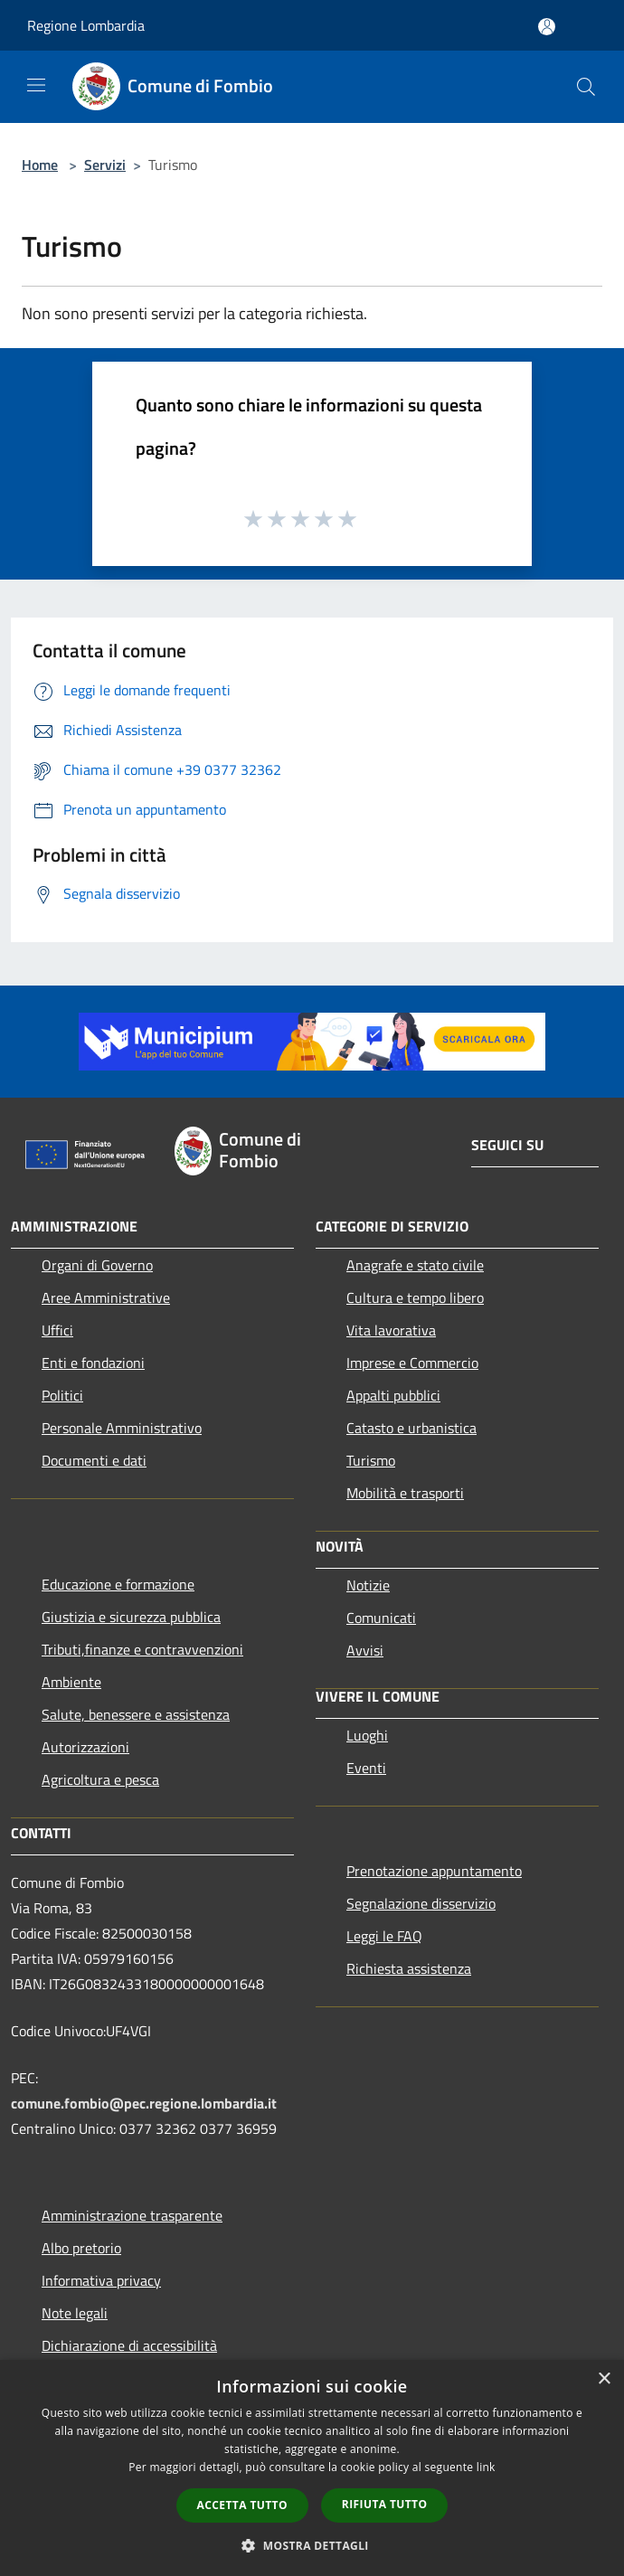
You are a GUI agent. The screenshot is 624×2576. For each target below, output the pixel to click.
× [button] (603, 2379)
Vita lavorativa (391, 1330)
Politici (62, 1395)
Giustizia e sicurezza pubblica (131, 1617)
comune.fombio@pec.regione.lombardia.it (144, 2103)
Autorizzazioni (85, 1747)
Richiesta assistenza (408, 1968)
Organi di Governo (97, 1265)
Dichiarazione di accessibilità (129, 2345)
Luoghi (367, 1735)
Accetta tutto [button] (242, 2505)
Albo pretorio (81, 2248)
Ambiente (71, 1682)
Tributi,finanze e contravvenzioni (142, 1649)
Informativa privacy (101, 2280)
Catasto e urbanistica (411, 1428)
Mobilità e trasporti (405, 1493)
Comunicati (381, 1617)
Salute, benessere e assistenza (136, 1714)
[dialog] (312, 2468)
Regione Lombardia (86, 25)
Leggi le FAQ (384, 1936)
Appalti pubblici (393, 1395)
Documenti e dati (94, 1460)
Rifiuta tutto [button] (385, 2504)
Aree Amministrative (106, 1297)
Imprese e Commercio (412, 1362)
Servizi (105, 164)
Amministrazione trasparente (132, 2215)
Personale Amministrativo (122, 1428)
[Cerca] (586, 87)
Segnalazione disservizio (421, 1903)
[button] (312, 2545)
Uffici (57, 1330)
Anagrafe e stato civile (415, 1265)
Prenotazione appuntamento (434, 1871)
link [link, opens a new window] (486, 2467)
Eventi (366, 1768)
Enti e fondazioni (93, 1362)
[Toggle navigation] (36, 85)
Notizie (368, 1585)
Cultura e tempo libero (415, 1297)
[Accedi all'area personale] (547, 27)
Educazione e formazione (118, 1584)
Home (40, 164)
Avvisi (364, 1650)
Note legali (75, 2313)
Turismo (370, 1460)
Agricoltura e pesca (100, 1779)
